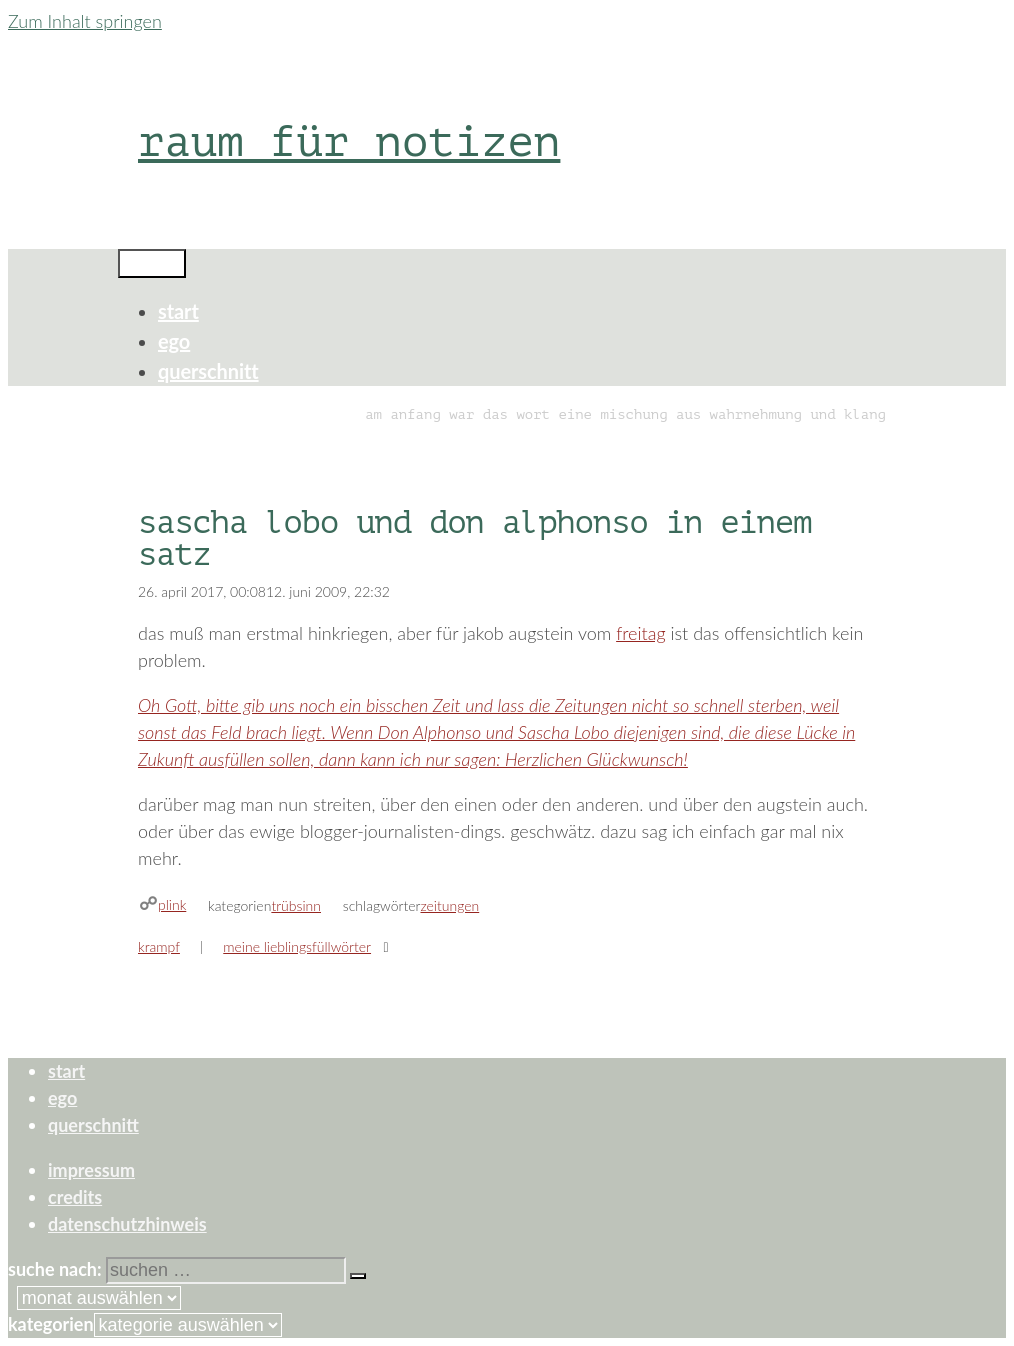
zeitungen (449, 905)
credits (75, 1197)
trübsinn (296, 905)
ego (174, 341)
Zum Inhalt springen (85, 21)
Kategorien (51, 1324)
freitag (640, 633)
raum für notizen (349, 141)
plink (172, 904)
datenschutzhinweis (127, 1224)
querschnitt (208, 371)
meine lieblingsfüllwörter (297, 946)
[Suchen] (358, 1276)
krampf (159, 946)
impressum (91, 1170)
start (178, 311)
